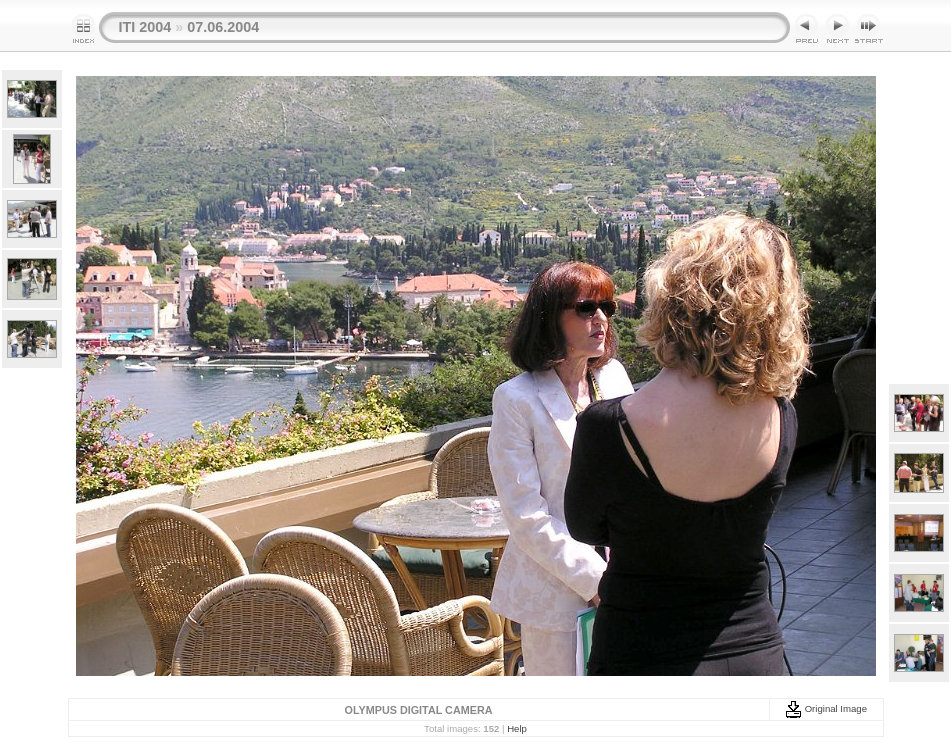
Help (517, 728)
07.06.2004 (223, 27)
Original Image (826, 708)
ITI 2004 (145, 27)
